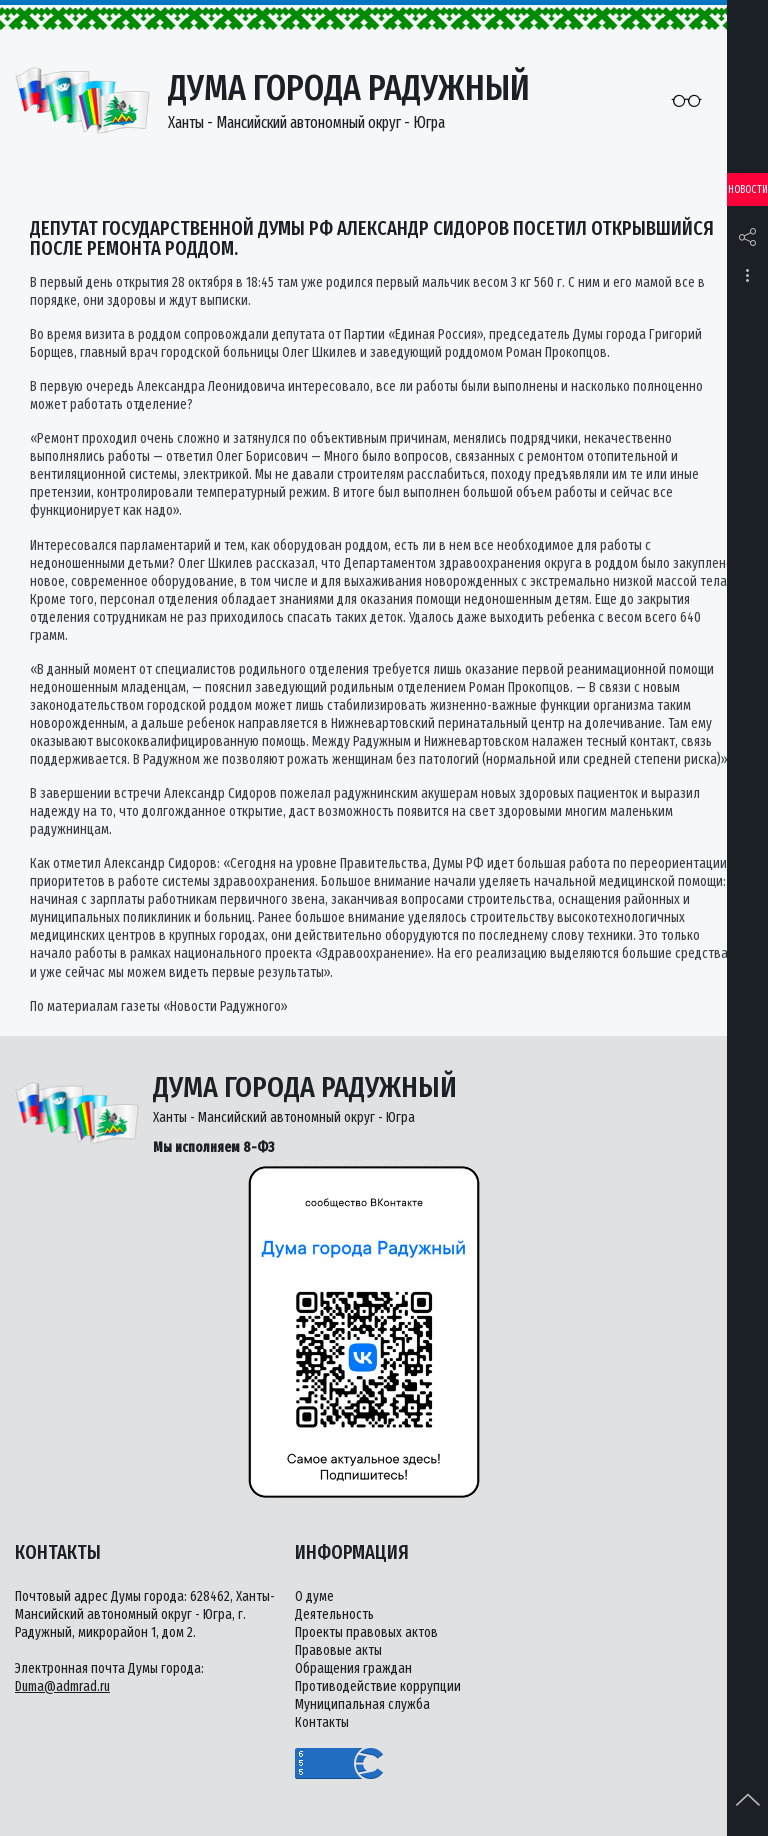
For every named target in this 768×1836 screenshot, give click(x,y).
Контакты (322, 1722)
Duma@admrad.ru (62, 1686)
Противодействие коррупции (378, 1686)
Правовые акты (338, 1650)
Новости (748, 189)
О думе (314, 1596)
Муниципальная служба (362, 1704)
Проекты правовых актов (366, 1632)
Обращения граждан (353, 1668)
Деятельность (334, 1614)
